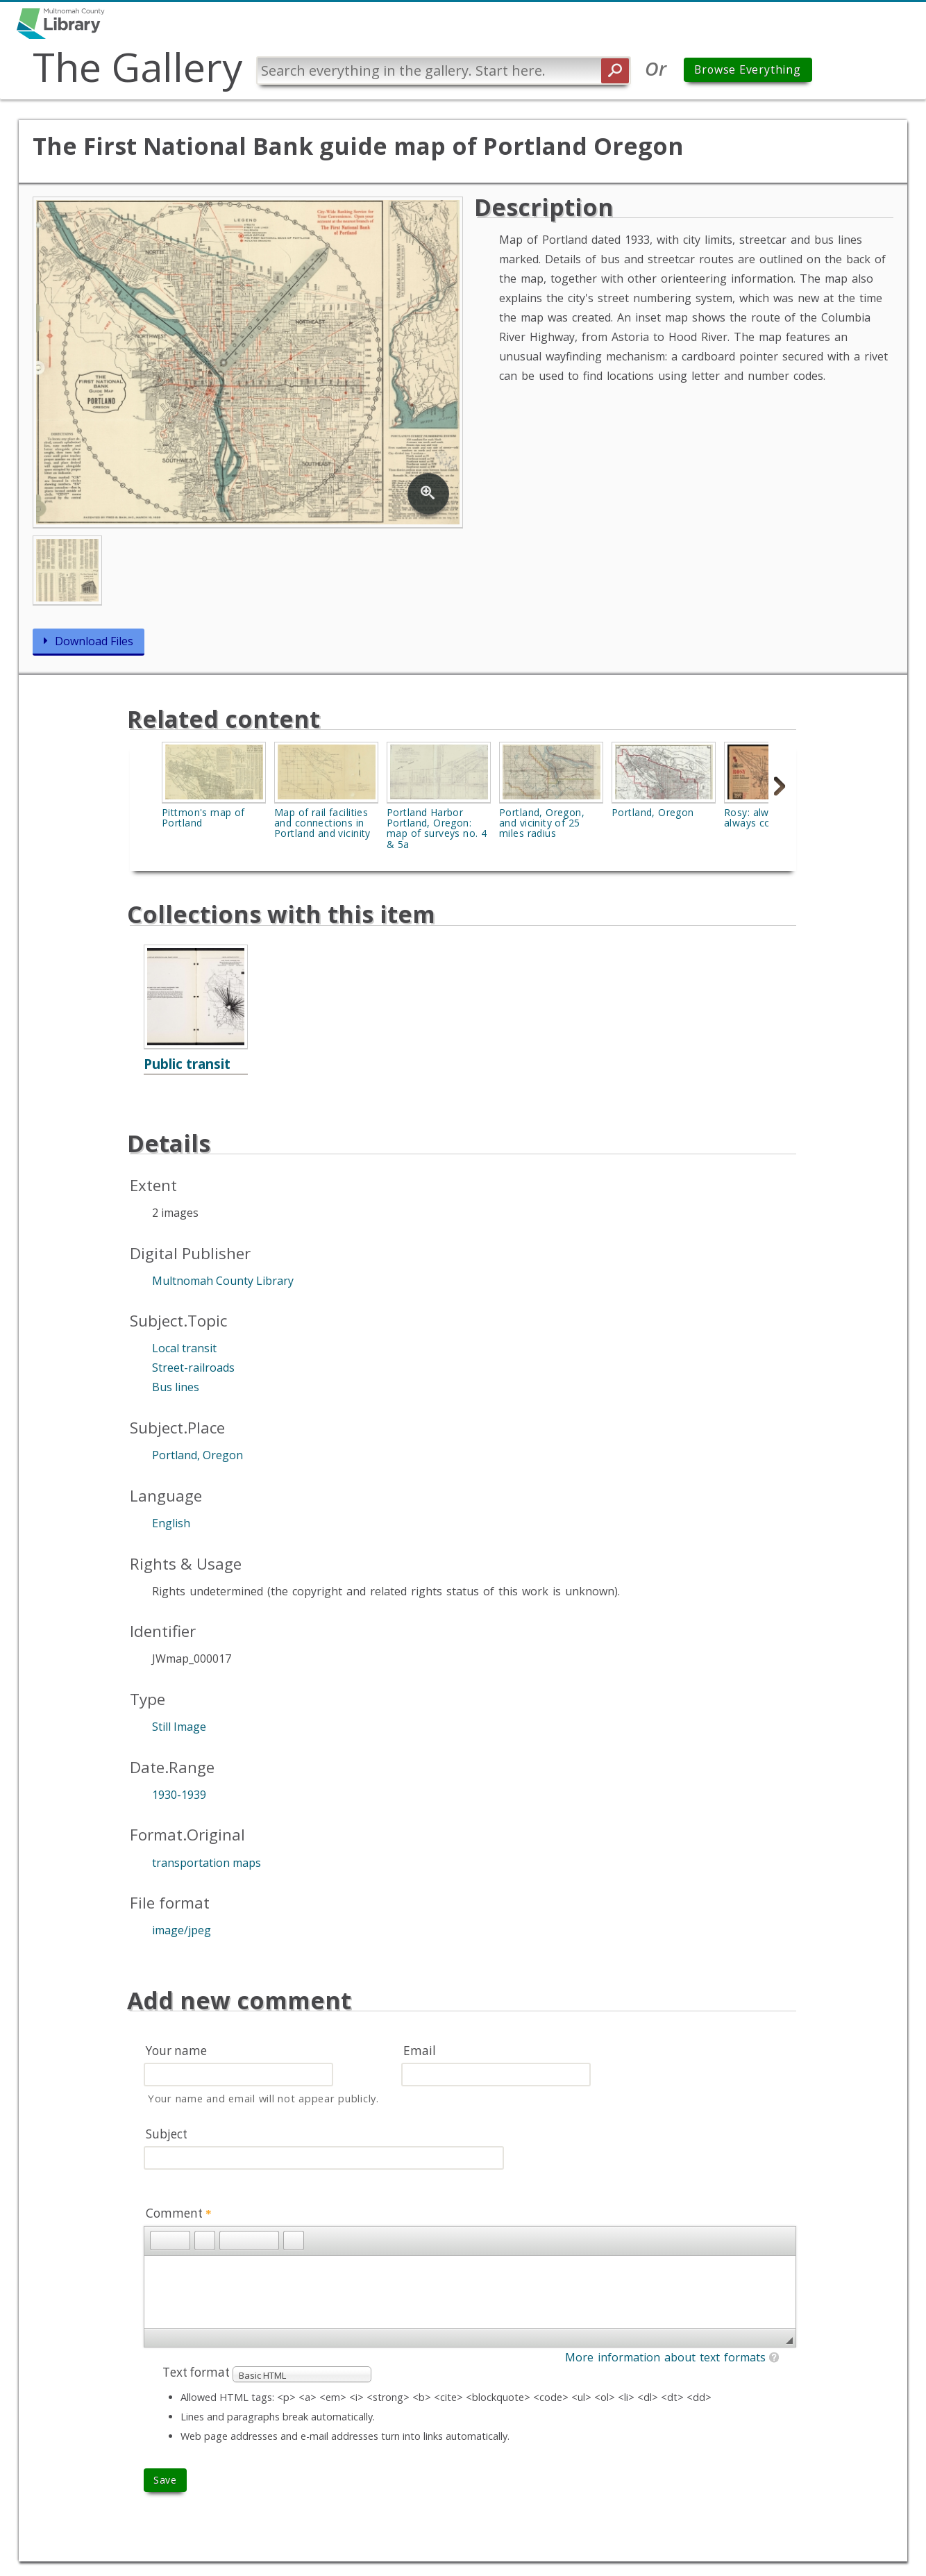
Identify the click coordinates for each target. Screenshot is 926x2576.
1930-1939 (179, 1795)
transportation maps (206, 1863)
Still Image (179, 1727)
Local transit (184, 1349)
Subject (166, 2135)
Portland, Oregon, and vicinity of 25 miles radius (541, 824)
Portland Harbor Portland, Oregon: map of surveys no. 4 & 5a (437, 828)
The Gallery (140, 66)
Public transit (187, 1064)
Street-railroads (193, 1369)
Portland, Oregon (653, 813)
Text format (197, 2373)
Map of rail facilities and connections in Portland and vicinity (322, 823)
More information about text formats (665, 2358)
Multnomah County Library (223, 1281)
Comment (179, 2214)
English (171, 1523)
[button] (160, 2241)
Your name (176, 2051)
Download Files (94, 641)
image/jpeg (181, 1930)
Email (419, 2051)
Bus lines (175, 1388)
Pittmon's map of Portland (203, 818)
